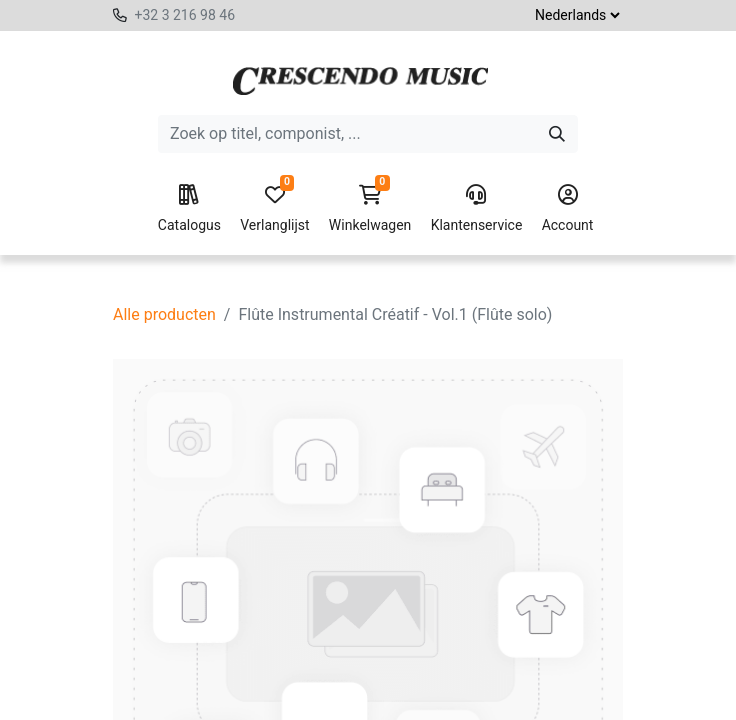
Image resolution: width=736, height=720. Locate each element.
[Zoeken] (557, 134)
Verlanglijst (274, 209)
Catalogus (189, 209)
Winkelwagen (370, 209)
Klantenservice (477, 209)
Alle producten (164, 314)
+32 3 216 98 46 (184, 15)
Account (568, 209)
